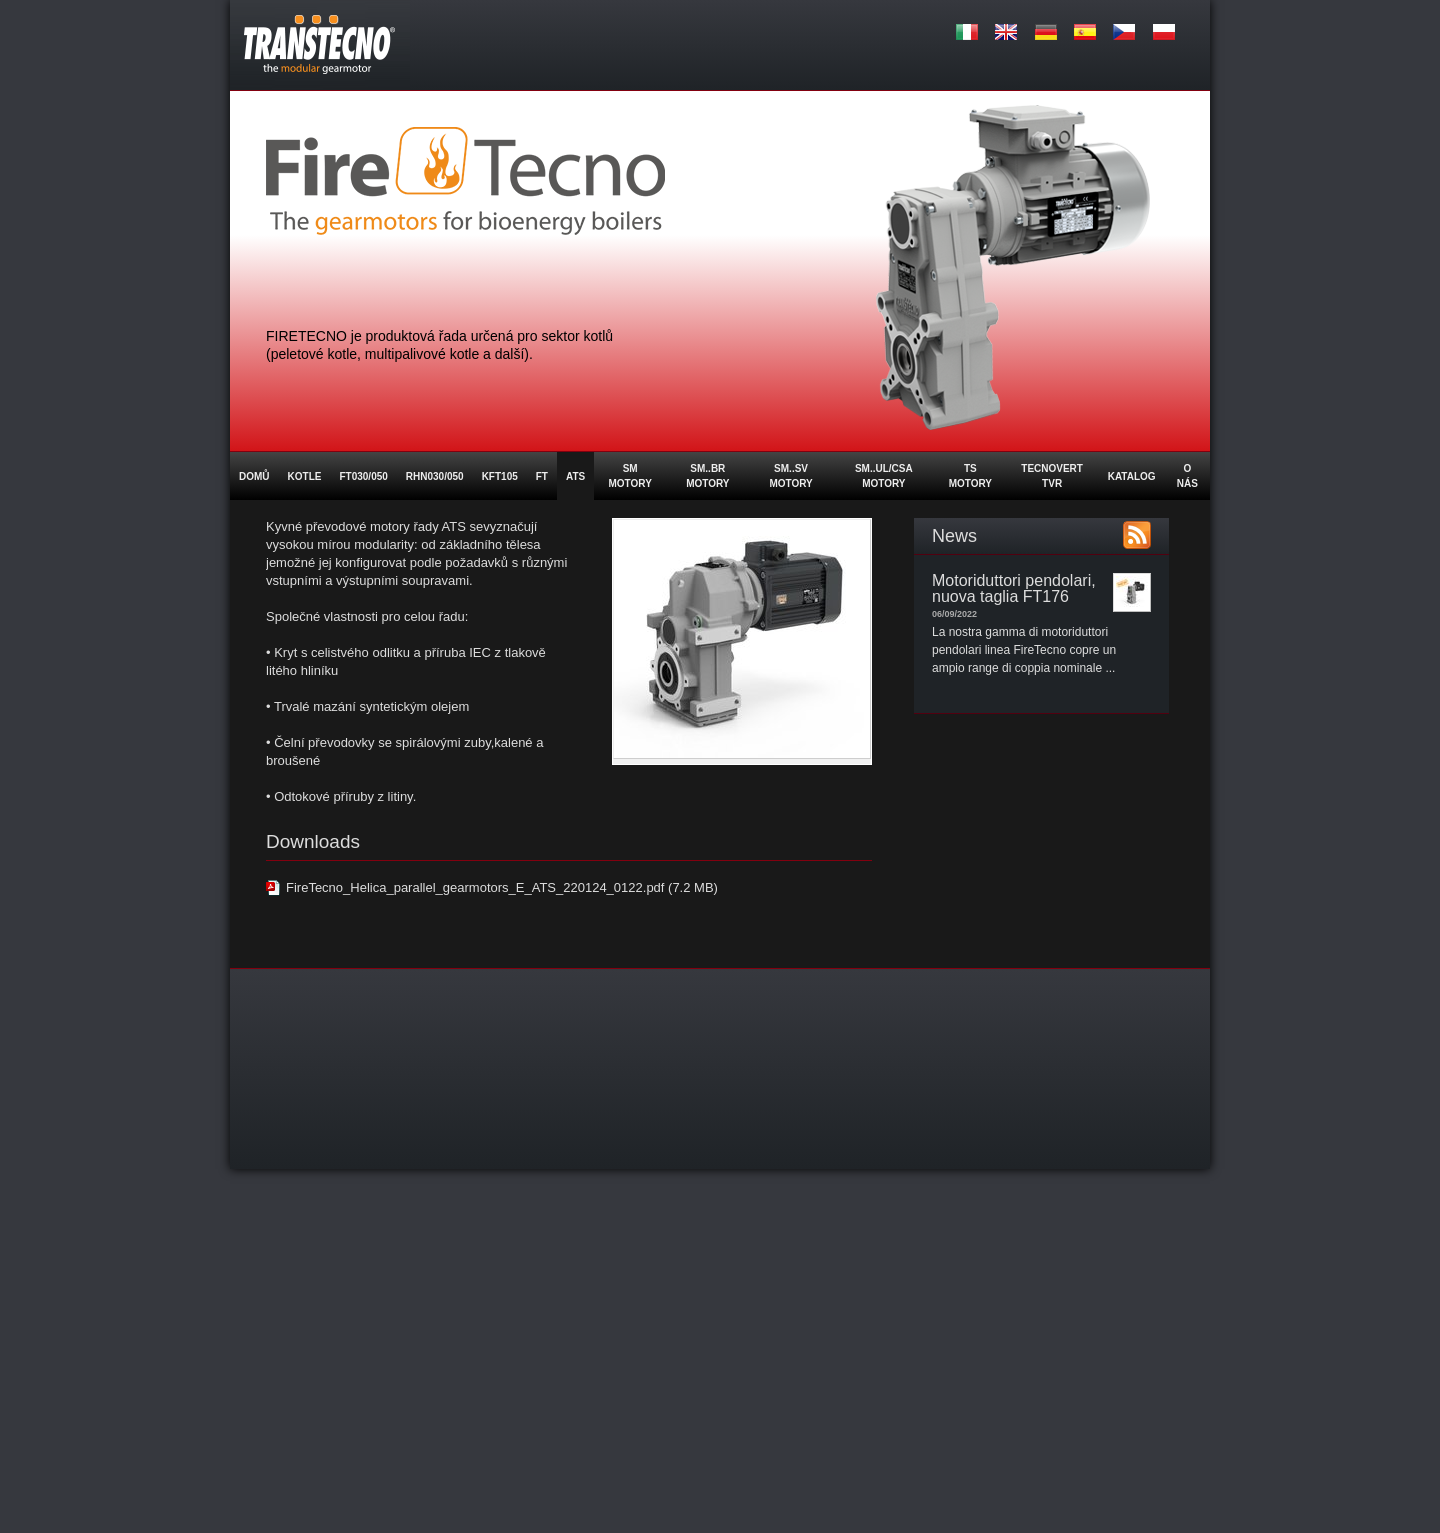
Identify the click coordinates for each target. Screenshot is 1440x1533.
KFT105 (500, 476)
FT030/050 (363, 476)
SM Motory (629, 476)
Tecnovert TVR (1052, 476)
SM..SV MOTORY (790, 476)
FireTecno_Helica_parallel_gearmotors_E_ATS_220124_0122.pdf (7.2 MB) (502, 887)
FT (542, 476)
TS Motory (970, 476)
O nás (1187, 476)
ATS (575, 476)
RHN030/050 (435, 476)
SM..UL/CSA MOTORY (884, 476)
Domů (254, 476)
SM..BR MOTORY (707, 476)
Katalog (1132, 476)
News (954, 536)
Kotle (305, 476)
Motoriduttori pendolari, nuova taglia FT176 (1014, 588)
